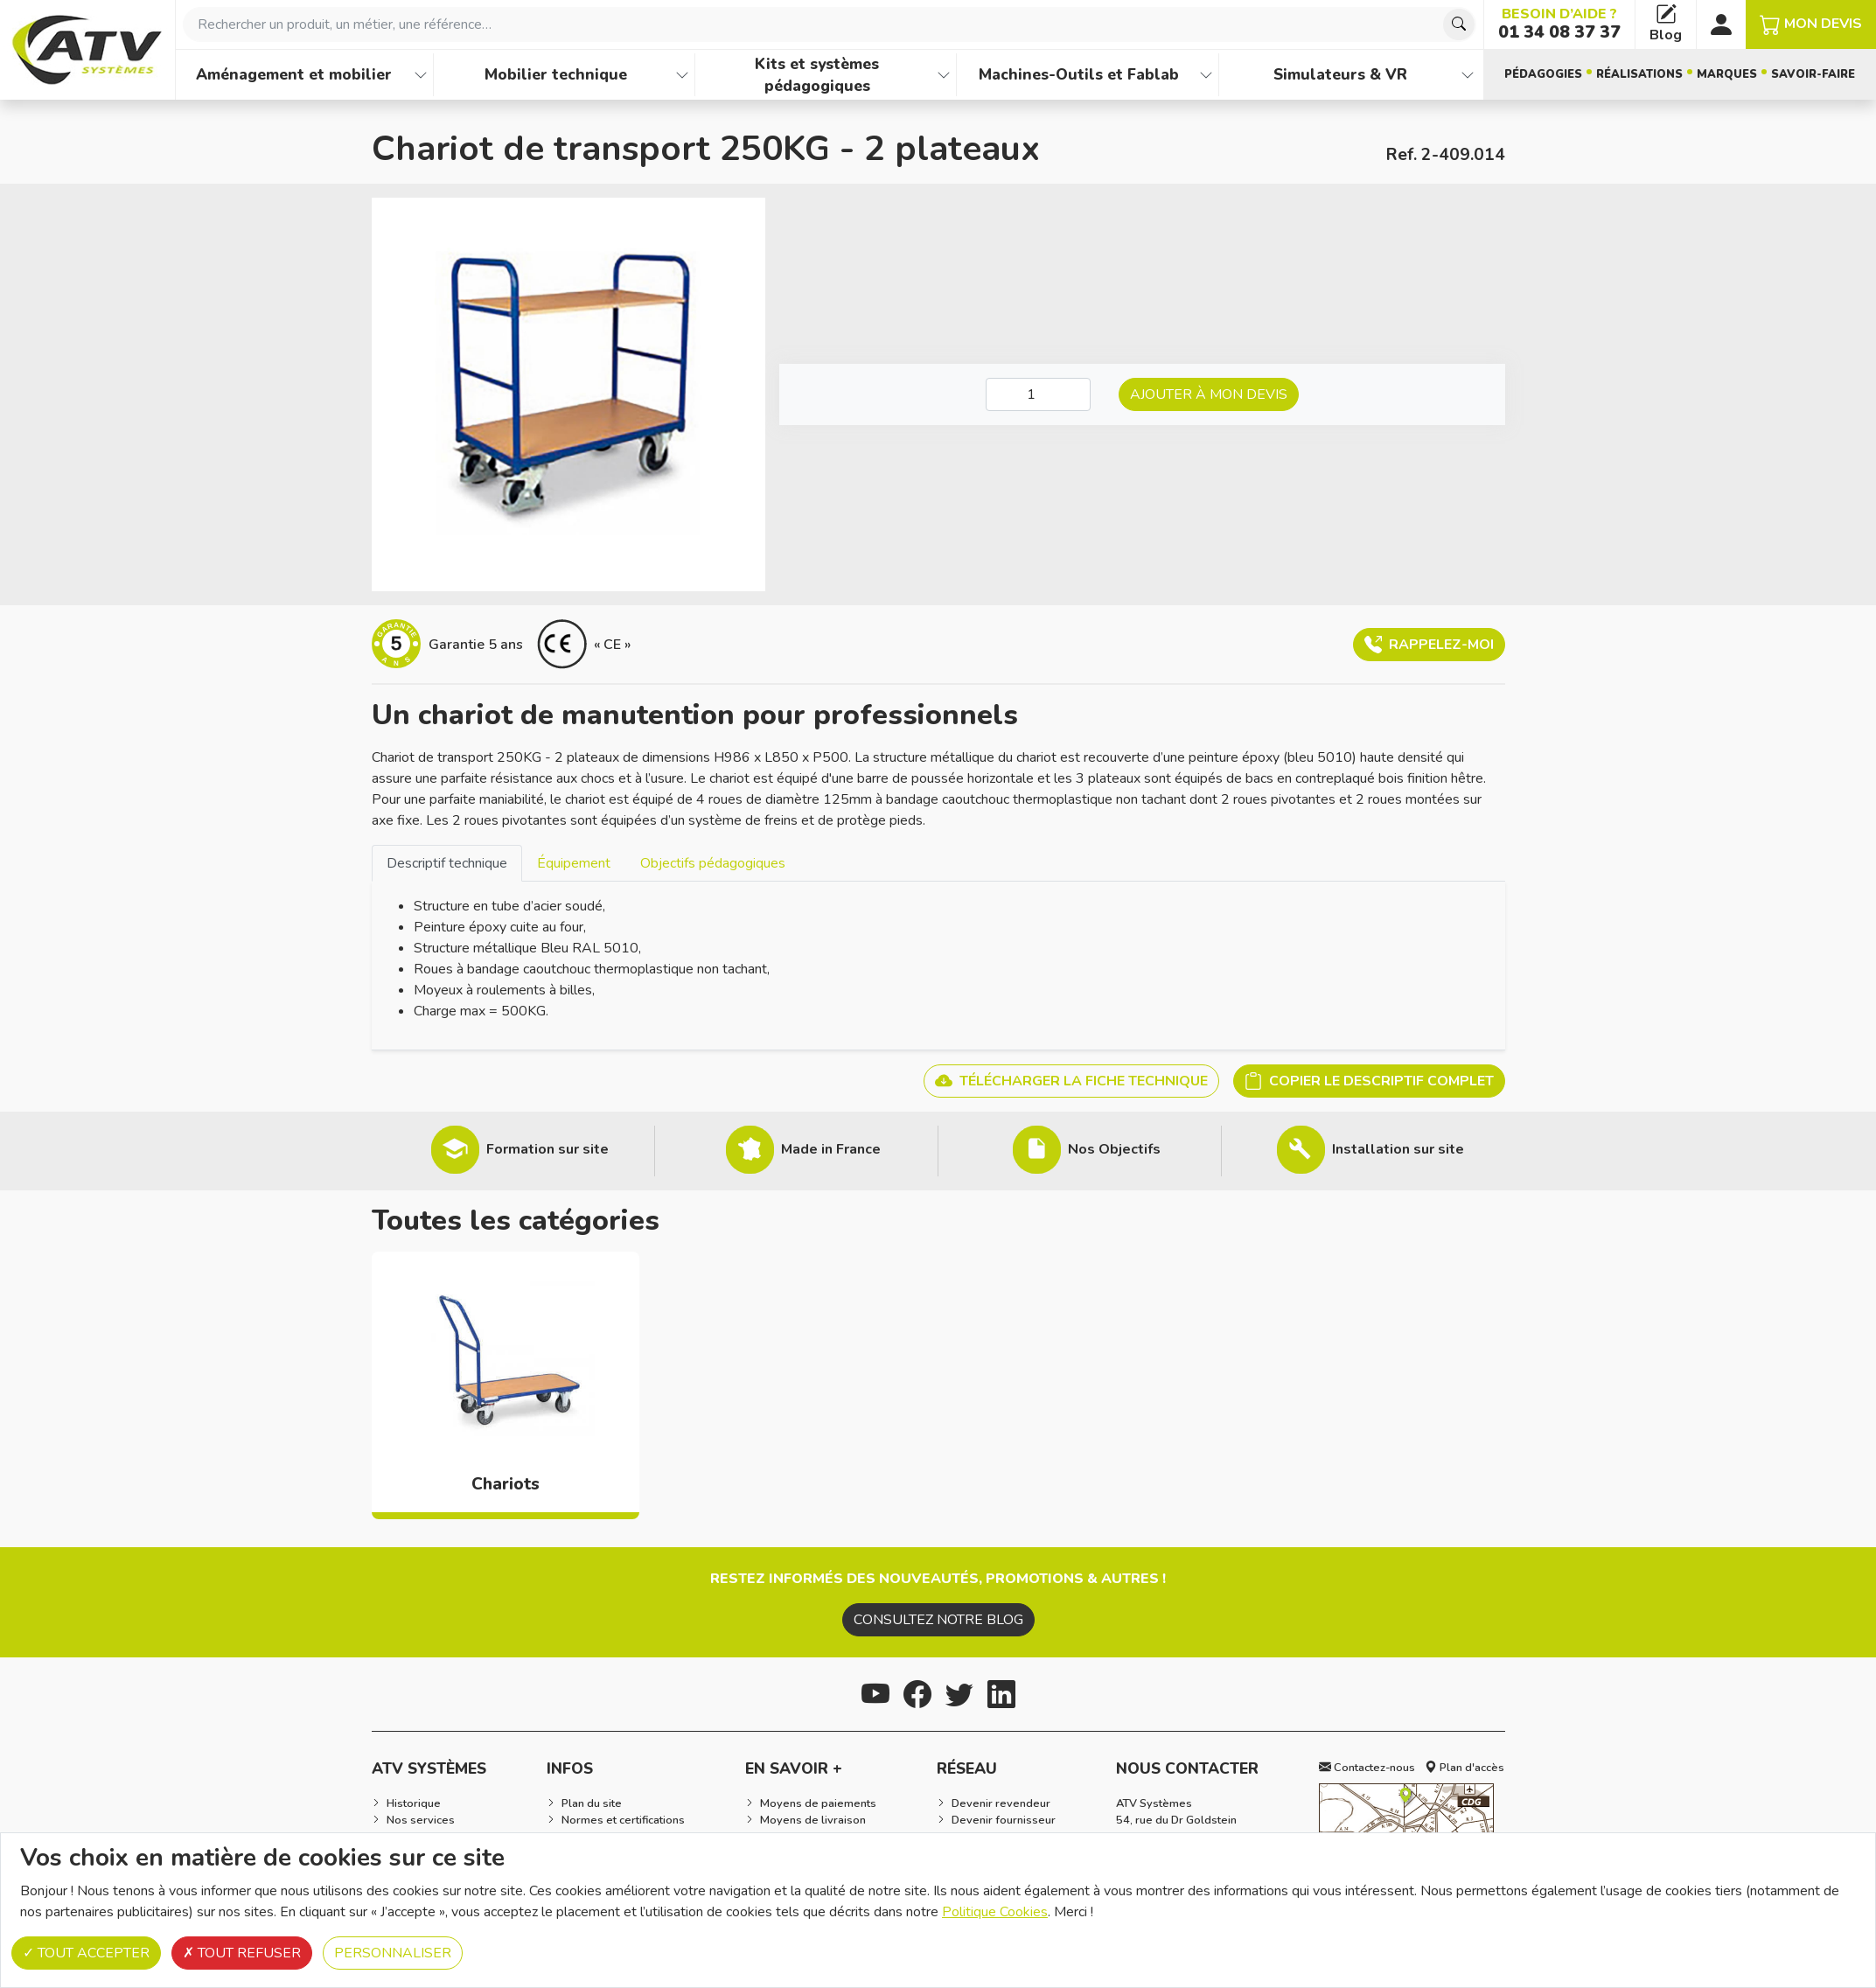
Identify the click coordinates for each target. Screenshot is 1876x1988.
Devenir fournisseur (1004, 1820)
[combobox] (829, 24)
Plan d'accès (1464, 1767)
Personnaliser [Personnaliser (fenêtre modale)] (392, 1953)
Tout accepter (86, 1953)
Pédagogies (1543, 74)
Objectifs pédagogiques (712, 863)
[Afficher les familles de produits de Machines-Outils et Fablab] (1206, 74)
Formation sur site (547, 1149)
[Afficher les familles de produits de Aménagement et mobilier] (420, 74)
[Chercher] (1459, 24)
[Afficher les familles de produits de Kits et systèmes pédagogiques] (943, 74)
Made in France (831, 1149)
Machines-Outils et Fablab (1079, 74)
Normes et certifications (623, 1820)
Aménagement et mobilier (294, 74)
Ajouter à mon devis (1208, 394)
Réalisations (1639, 74)
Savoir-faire (1813, 74)
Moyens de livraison (813, 1820)
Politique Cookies (995, 1912)
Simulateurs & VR (1340, 74)
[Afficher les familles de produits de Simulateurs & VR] (1467, 74)
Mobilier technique (556, 74)
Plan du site (591, 1803)
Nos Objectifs (1114, 1149)
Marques (1727, 74)
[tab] (447, 863)
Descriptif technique (447, 863)
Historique (414, 1803)
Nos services (421, 1820)
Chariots (505, 1484)
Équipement (573, 863)
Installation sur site (1398, 1149)
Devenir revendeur (1001, 1803)
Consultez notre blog (938, 1619)
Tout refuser (242, 1953)
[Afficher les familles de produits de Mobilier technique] (682, 74)
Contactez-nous (1367, 1767)
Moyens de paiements (818, 1803)
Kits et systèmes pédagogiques (817, 74)
